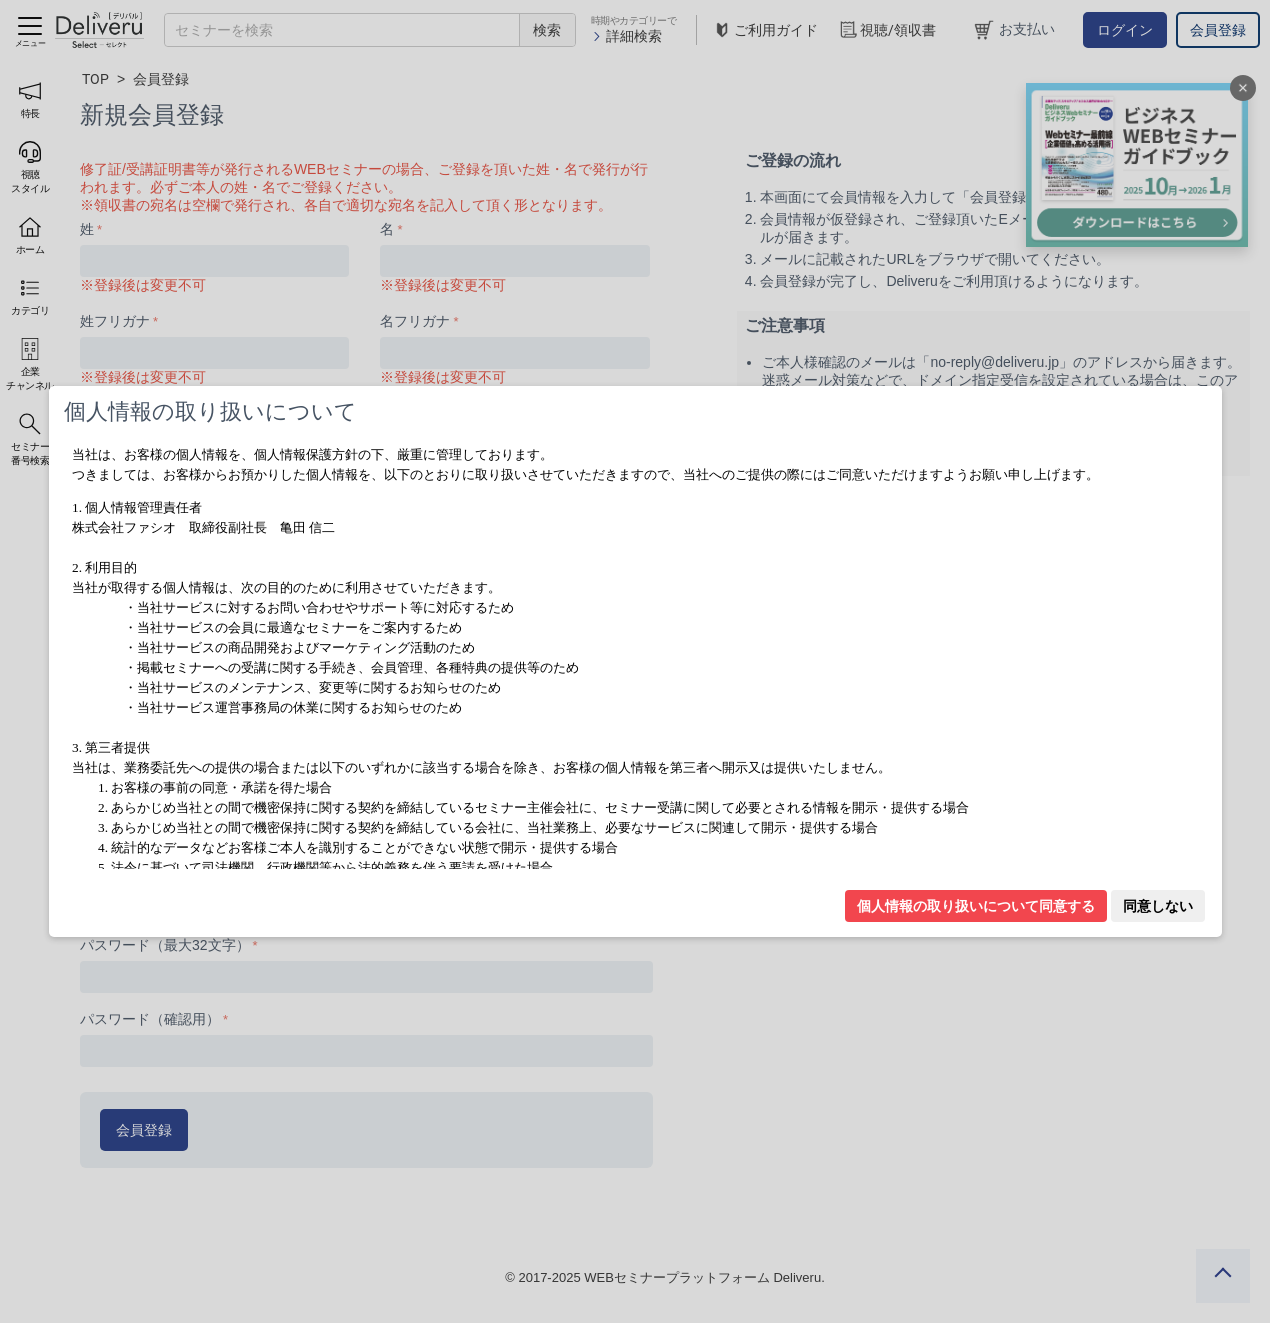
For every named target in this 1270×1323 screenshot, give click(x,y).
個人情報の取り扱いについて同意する (976, 906)
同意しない (1158, 906)
